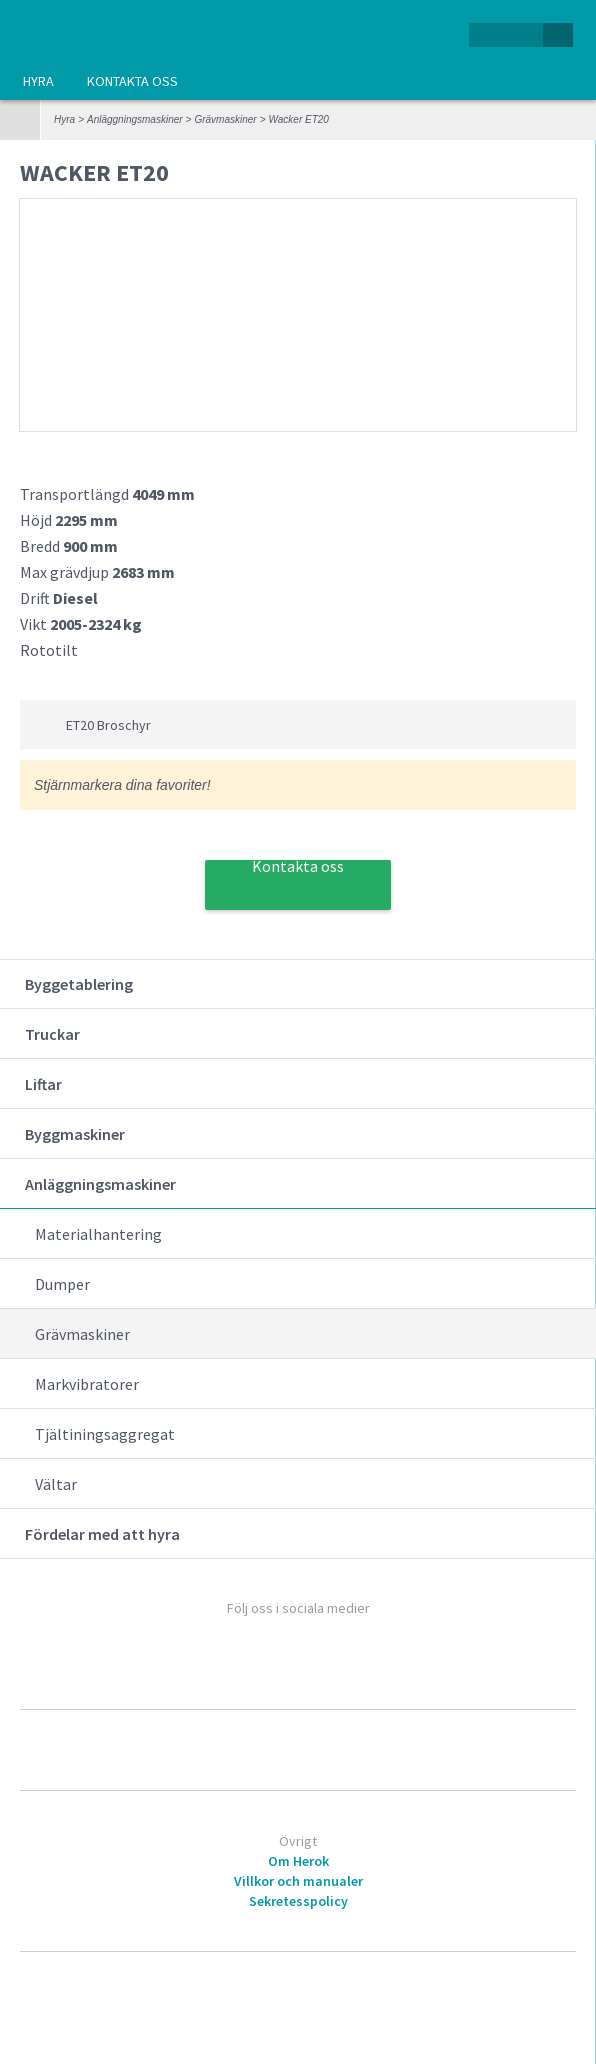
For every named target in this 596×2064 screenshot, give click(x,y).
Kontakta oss (132, 81)
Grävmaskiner (225, 119)
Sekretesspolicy (298, 1901)
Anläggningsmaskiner (135, 119)
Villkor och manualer (298, 1881)
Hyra (38, 81)
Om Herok (298, 1861)
